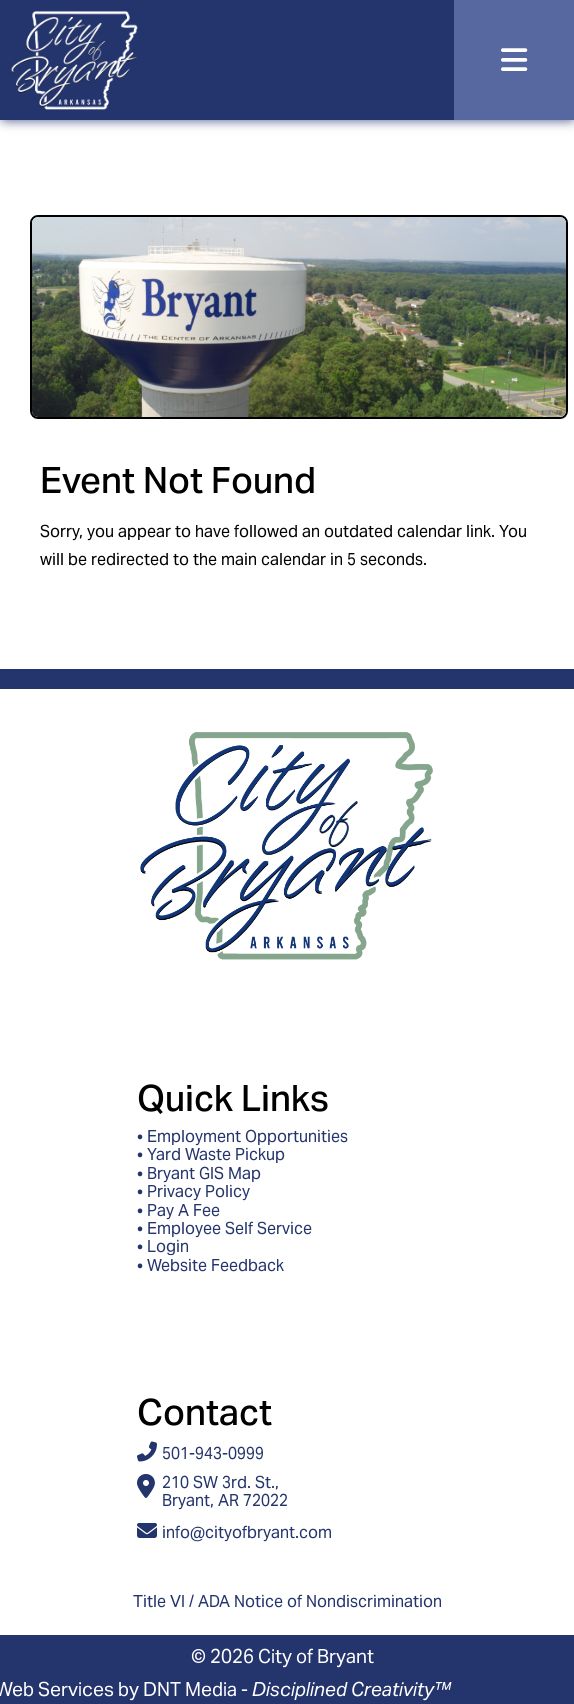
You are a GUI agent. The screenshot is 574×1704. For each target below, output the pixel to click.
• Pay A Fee (178, 1211)
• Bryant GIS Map (199, 1174)
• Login (163, 1247)
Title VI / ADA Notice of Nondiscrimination (287, 1601)
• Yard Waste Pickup (211, 1155)
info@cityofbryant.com (247, 1532)
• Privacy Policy (193, 1192)
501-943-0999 (213, 1453)
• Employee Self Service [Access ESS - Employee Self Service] (224, 1229)
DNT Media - (297, 1689)
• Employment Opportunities (242, 1137)
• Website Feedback (210, 1266)
